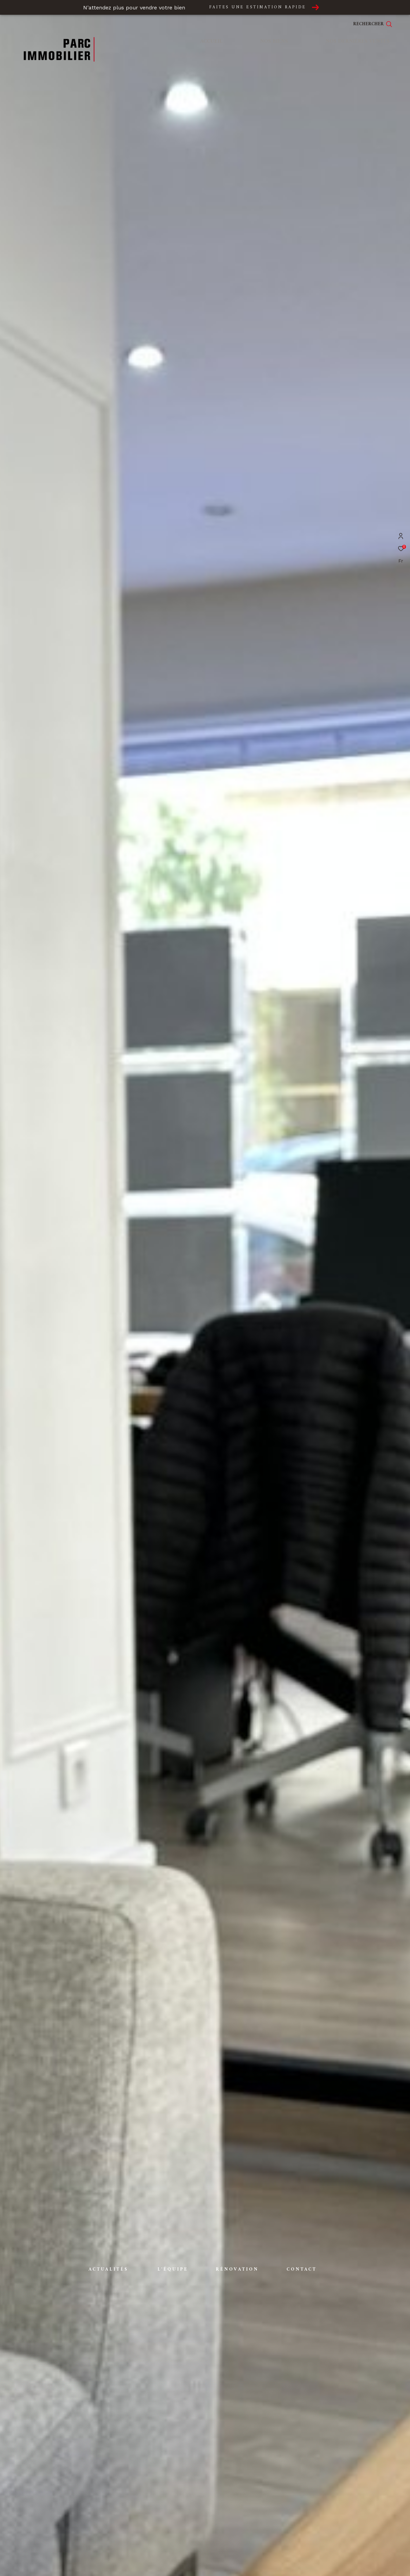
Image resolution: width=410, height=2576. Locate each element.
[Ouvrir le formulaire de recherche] (372, 24)
